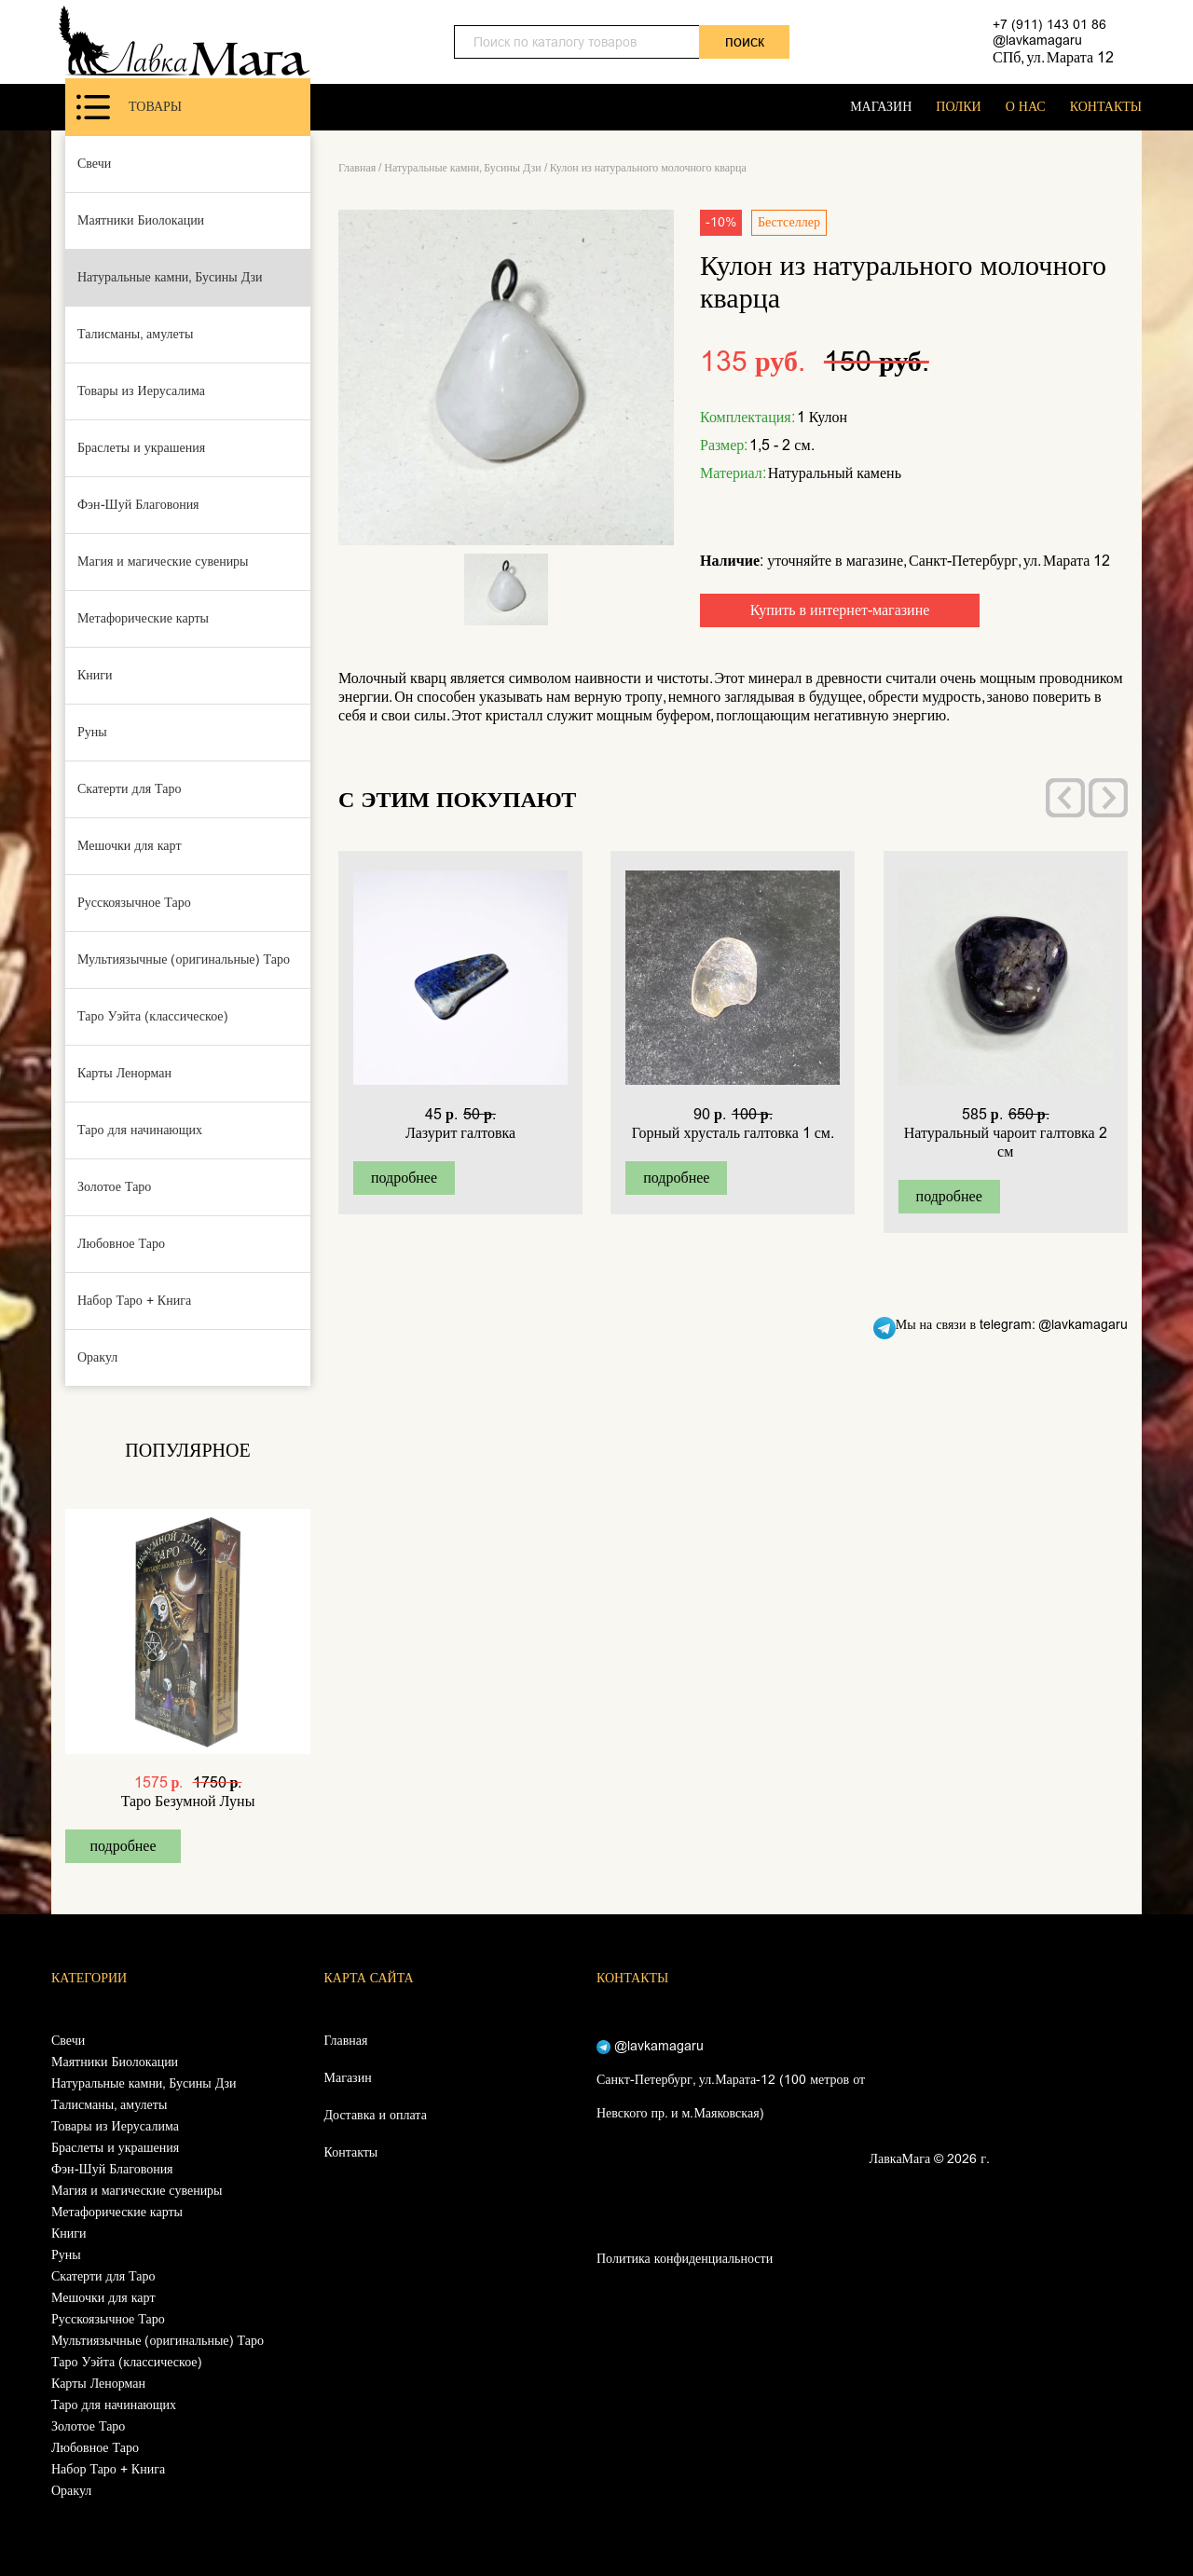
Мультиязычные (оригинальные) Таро (183, 959)
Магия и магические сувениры (163, 561)
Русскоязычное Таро (134, 903)
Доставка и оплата (375, 2115)
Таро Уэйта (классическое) (152, 1016)
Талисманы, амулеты (135, 334)
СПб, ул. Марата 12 (1053, 57)
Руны (92, 732)
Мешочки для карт (129, 846)
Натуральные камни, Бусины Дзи (170, 277)
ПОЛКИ (958, 107)
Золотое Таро (114, 1187)
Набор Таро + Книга (134, 1301)
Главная (357, 167)
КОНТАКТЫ (1106, 107)
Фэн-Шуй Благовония (138, 505)
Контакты (351, 2152)
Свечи (94, 163)
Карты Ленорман (124, 1073)
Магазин (348, 2078)
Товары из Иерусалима (141, 391)
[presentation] (1065, 797)
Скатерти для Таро (129, 789)
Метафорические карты (143, 618)
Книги (95, 675)
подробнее (122, 1846)
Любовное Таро (121, 1244)
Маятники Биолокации (140, 220)
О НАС (1026, 107)
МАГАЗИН (881, 107)
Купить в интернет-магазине (840, 610)
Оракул (97, 1357)
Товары (129, 107)
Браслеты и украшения (141, 448)
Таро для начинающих (139, 1130)
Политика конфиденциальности (684, 2259)
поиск (744, 41)
